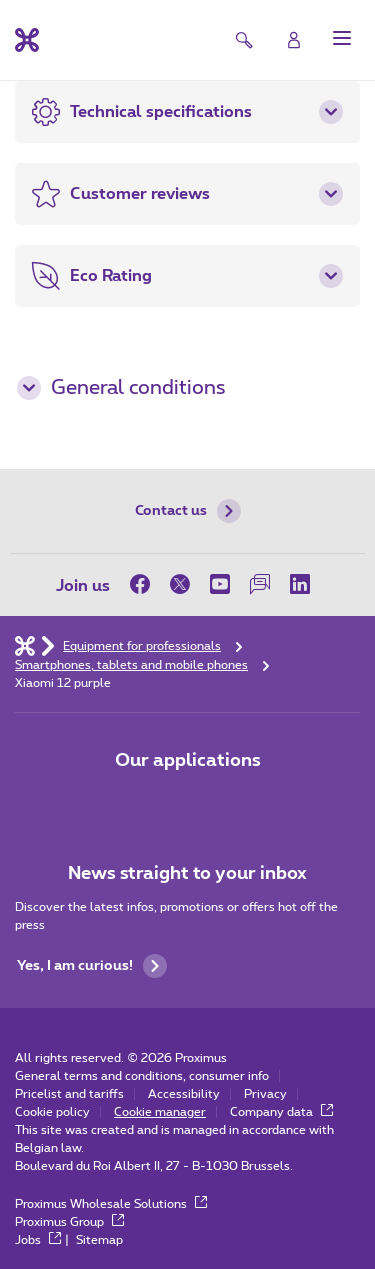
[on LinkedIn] (300, 584)
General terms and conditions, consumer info (142, 1076)
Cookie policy (52, 1112)
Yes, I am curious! (92, 966)
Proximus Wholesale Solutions (111, 1204)
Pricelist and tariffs (69, 1094)
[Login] (294, 40)
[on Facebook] (145, 584)
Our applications (188, 761)
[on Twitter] (180, 584)
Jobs (38, 1240)
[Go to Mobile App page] (132, 803)
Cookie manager (160, 1112)
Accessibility (184, 1094)
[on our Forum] (260, 584)
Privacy (265, 1094)
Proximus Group (69, 1222)
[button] (342, 38)
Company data (281, 1112)
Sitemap (99, 1240)
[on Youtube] (220, 584)
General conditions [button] (121, 388)
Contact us (188, 511)
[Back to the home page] (27, 40)
